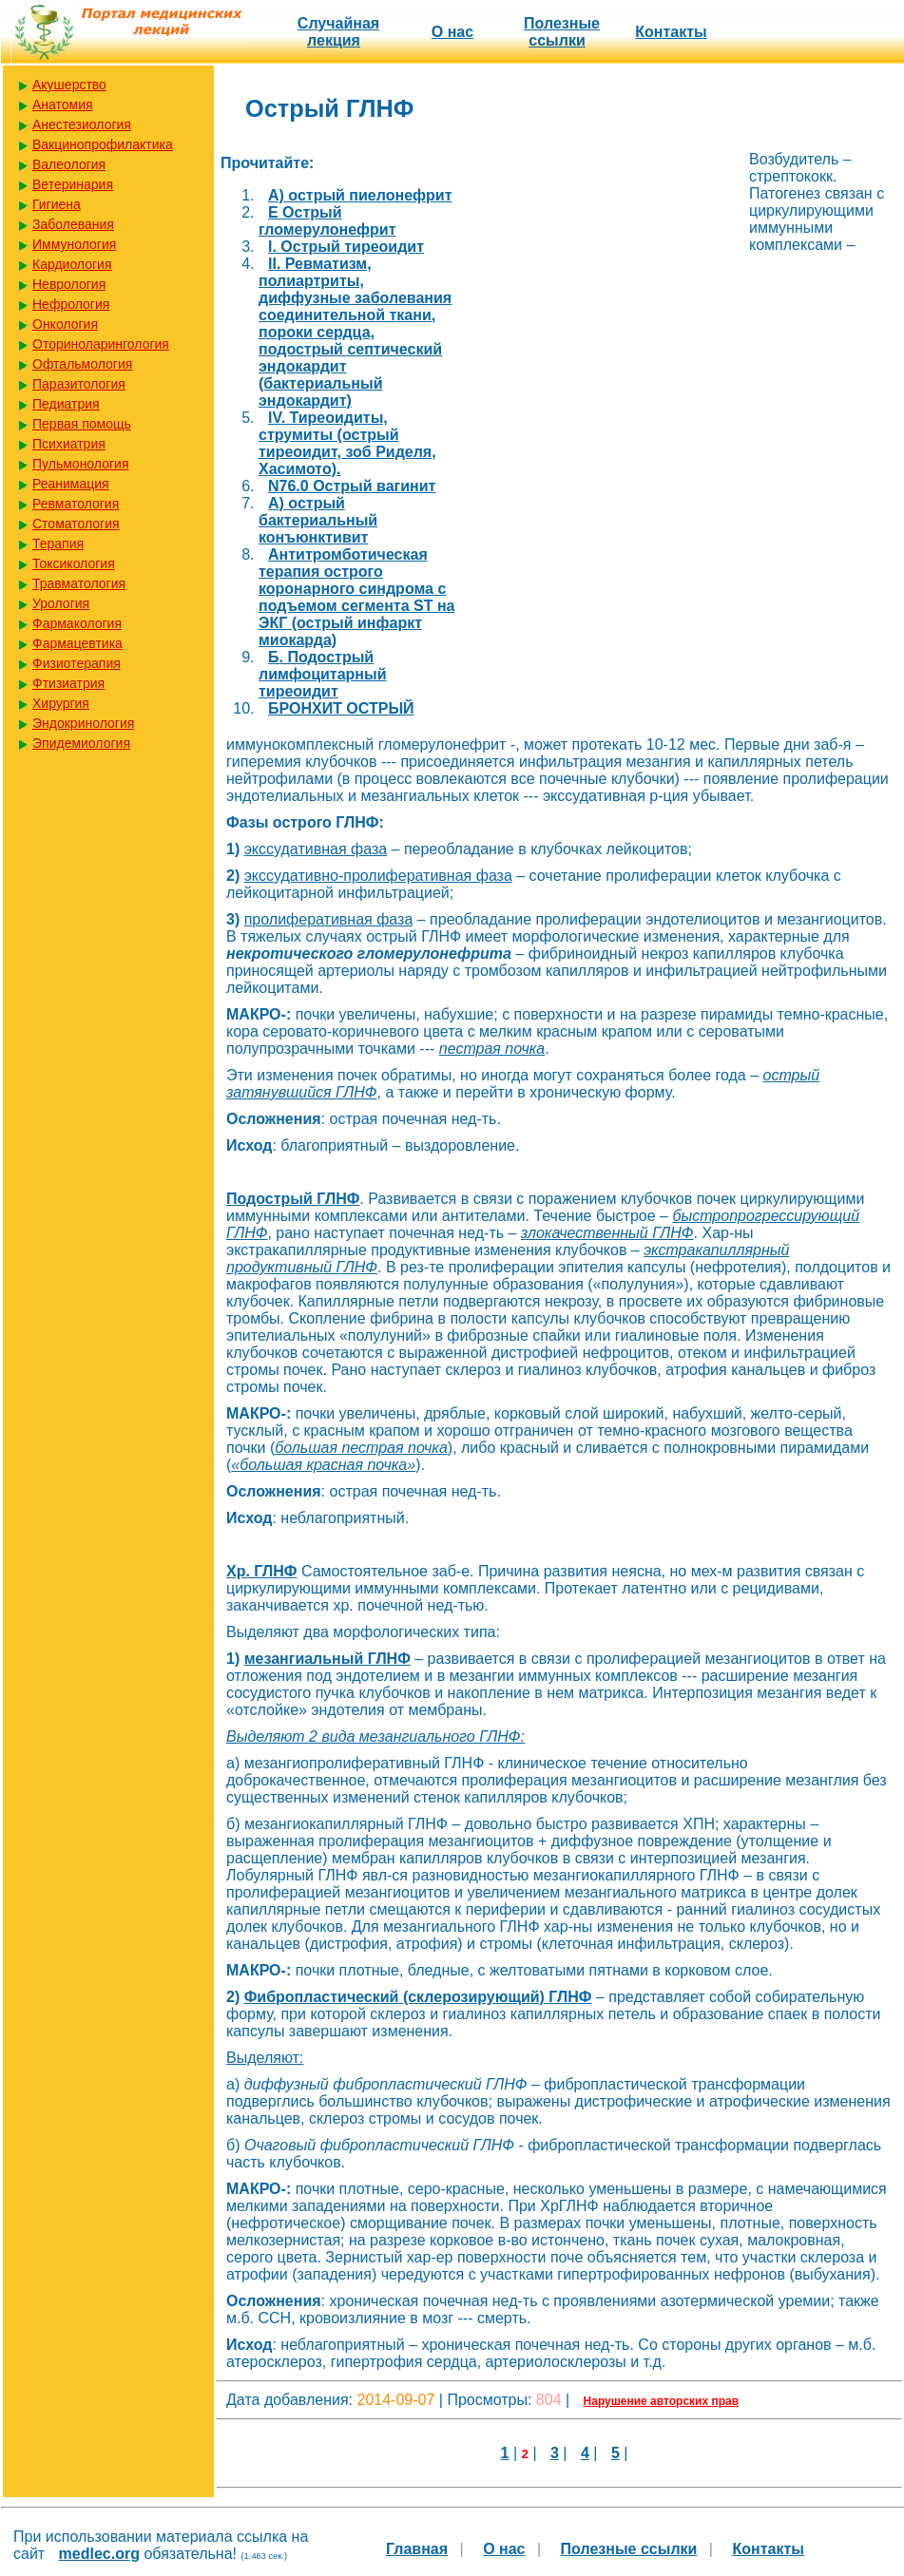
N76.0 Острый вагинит (351, 486)
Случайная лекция (338, 31)
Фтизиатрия (68, 683)
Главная (417, 2549)
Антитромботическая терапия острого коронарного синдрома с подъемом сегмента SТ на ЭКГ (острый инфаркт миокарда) (356, 597)
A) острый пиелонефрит (360, 195)
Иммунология (74, 244)
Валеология (69, 164)
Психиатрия (69, 443)
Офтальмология (82, 364)
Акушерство (69, 84)
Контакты (670, 32)
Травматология (78, 583)
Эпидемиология (81, 743)
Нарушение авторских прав (661, 2401)
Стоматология (76, 523)
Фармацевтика (77, 643)
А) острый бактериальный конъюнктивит (318, 520)
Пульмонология (80, 463)
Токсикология (73, 563)
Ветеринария (72, 184)
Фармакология (77, 623)
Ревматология (75, 503)
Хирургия (60, 703)
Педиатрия (66, 403)
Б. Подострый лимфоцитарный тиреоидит (323, 674)
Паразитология (78, 383)
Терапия (58, 543)
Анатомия (62, 104)
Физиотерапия (76, 663)
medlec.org (99, 2554)
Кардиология (72, 264)
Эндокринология (83, 723)
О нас (452, 32)
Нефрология (70, 304)
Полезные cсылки (562, 31)
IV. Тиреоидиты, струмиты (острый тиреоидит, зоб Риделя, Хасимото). (347, 443)
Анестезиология (81, 124)
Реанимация (70, 483)
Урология (60, 603)
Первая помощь (81, 423)
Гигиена (56, 204)
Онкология (65, 324)
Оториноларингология (100, 344)
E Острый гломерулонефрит (327, 221)
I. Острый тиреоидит (346, 247)
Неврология (69, 284)
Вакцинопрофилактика (102, 144)
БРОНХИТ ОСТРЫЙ (341, 708)
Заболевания (73, 224)
